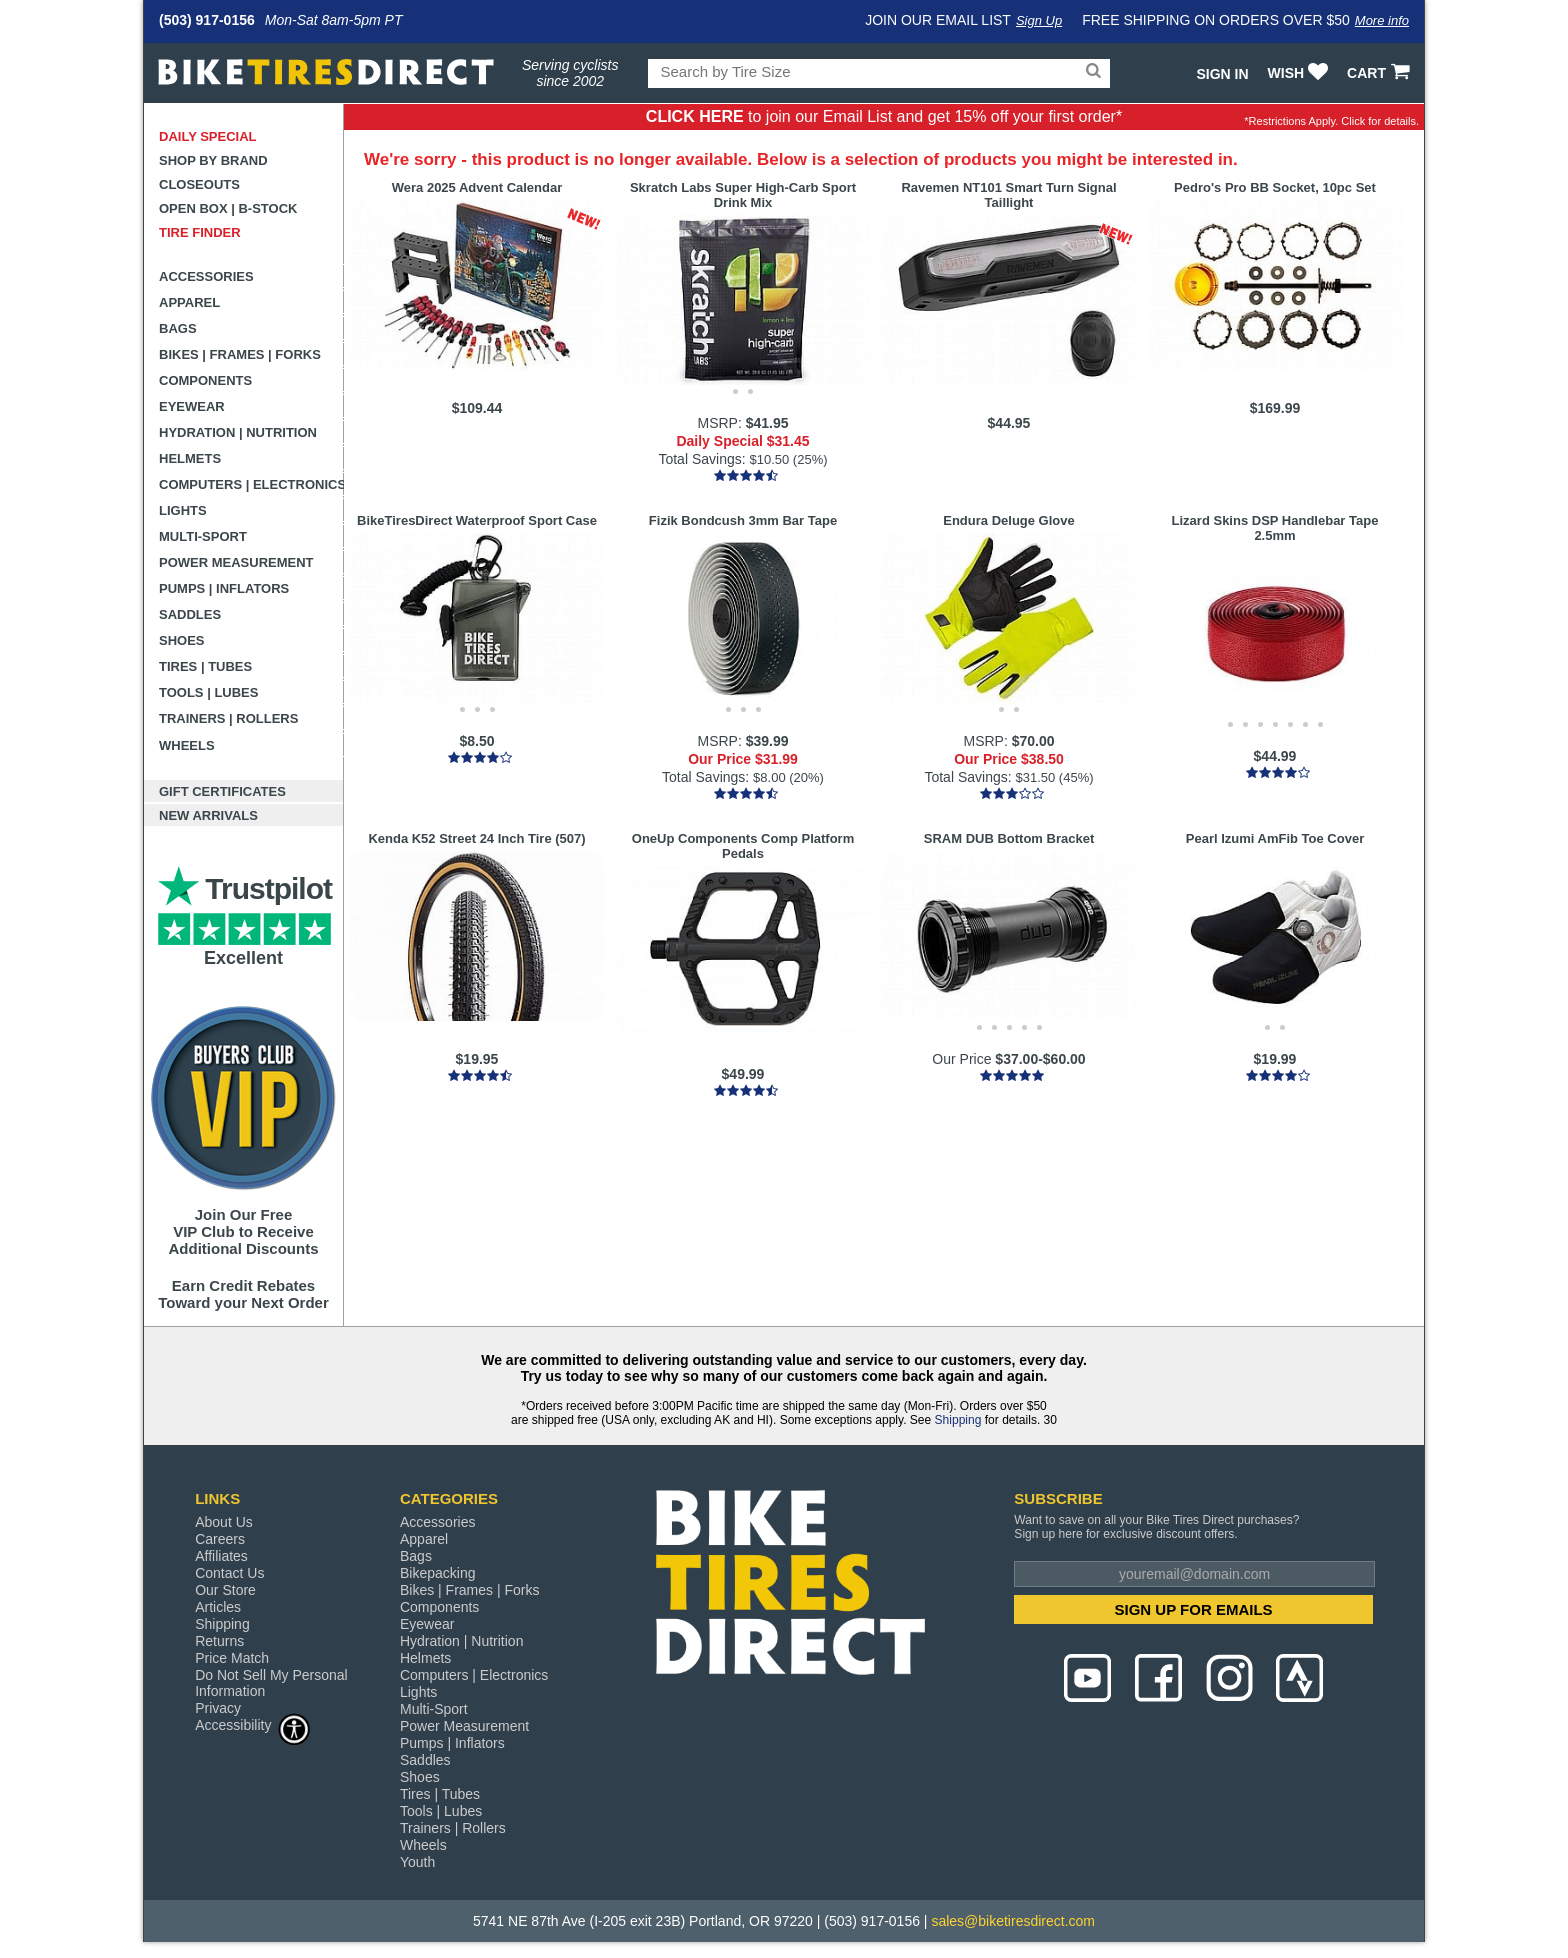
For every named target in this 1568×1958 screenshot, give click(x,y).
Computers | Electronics (251, 484)
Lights (183, 510)
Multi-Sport (203, 536)
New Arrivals (208, 815)
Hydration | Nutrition (238, 432)
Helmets (190, 458)
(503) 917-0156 (207, 20)
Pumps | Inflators (224, 588)
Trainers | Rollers (228, 718)
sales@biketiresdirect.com (1013, 1921)
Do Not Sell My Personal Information (271, 1683)
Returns (219, 1641)
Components (205, 380)
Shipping (958, 1420)
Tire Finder (200, 232)
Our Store (225, 1590)
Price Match (232, 1658)
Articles (218, 1607)
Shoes (182, 640)
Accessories (206, 276)
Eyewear (192, 406)
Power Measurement (236, 562)
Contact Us (229, 1573)
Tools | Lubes (208, 692)
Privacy (218, 1708)
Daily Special (208, 136)
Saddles (190, 614)
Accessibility (253, 1724)
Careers (220, 1539)
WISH (1300, 73)
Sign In (1222, 74)
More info (1382, 20)
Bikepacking (438, 1573)
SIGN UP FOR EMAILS (1194, 1609)
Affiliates (221, 1556)
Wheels (187, 745)
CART (1380, 73)
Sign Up (1039, 20)
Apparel (189, 302)
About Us (224, 1522)
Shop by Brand (213, 160)
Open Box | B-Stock (228, 208)
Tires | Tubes (205, 666)
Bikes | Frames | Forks (240, 354)
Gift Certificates (222, 791)
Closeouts (199, 184)
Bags (178, 328)
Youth (417, 1862)
